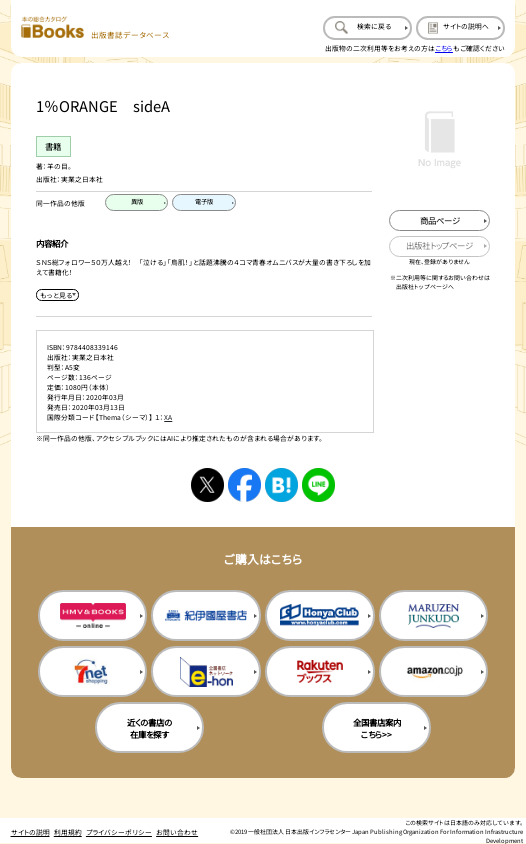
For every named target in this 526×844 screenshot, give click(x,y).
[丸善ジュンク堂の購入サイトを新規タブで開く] (433, 615)
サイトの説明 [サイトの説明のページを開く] (30, 832)
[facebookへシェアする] (245, 485)
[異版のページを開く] (136, 203)
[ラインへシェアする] (319, 485)
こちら (444, 48)
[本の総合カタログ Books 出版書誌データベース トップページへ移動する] (95, 28)
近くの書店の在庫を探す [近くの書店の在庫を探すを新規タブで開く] (149, 728)
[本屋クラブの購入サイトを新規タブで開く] (319, 615)
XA (168, 417)
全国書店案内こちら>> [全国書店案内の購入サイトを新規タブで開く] (377, 728)
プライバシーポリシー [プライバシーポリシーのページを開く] (119, 832)
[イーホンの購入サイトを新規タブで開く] (205, 671)
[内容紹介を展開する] (57, 295)
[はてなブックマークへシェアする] (282, 485)
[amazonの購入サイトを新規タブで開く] (433, 671)
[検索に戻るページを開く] (367, 28)
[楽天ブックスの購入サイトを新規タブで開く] (319, 671)
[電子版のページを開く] (203, 203)
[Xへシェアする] (208, 485)
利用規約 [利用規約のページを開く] (68, 832)
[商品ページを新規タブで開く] (439, 220)
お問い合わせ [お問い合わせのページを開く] (177, 832)
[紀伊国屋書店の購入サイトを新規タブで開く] (205, 615)
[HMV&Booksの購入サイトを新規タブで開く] (92, 615)
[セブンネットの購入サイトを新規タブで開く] (92, 671)
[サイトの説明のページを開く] (460, 28)
